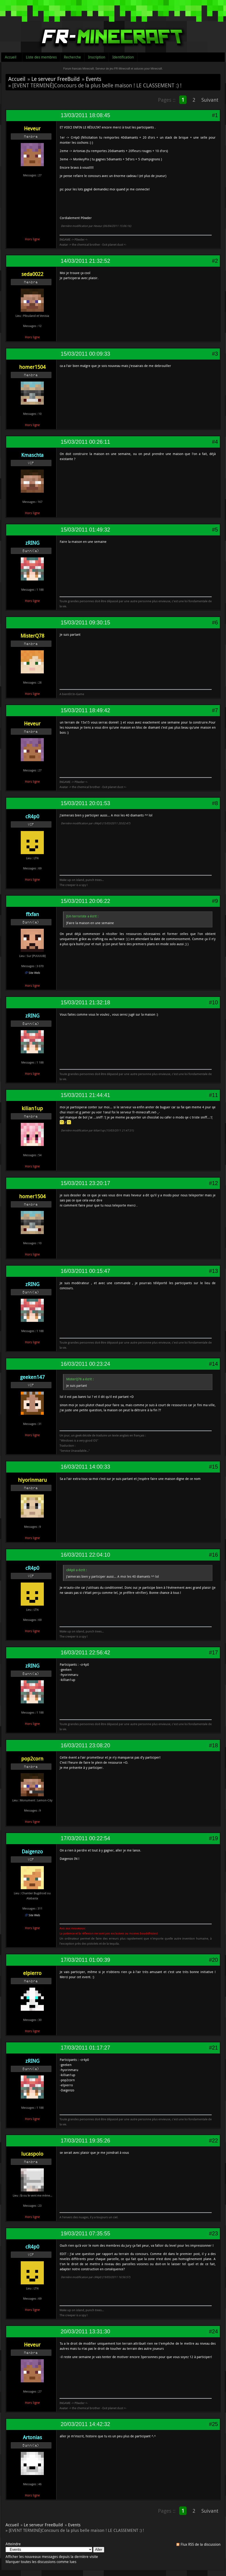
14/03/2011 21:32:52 (85, 261)
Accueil (10, 57)
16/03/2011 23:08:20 (85, 1745)
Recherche (72, 57)
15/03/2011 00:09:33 (85, 354)
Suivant (209, 99)
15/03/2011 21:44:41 (85, 1095)
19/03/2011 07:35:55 (85, 2234)
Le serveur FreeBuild (55, 79)
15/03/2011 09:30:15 (85, 623)
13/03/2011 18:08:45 (85, 115)
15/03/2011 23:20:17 (85, 1183)
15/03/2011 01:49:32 (85, 530)
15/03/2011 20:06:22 (85, 901)
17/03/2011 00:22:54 (85, 1838)
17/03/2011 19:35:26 (85, 2141)
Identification (123, 57)
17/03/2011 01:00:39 (85, 1960)
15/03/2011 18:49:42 (85, 710)
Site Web (34, 973)
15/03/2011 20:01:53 (85, 803)
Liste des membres (41, 57)
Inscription (96, 57)
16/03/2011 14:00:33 (85, 1467)
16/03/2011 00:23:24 (85, 1364)
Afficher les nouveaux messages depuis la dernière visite (52, 2556)
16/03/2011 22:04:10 (85, 1555)
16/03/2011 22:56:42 (85, 1653)
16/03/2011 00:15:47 (85, 1271)
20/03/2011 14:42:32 (85, 2424)
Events (93, 79)
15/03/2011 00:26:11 (85, 442)
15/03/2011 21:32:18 (85, 1002)
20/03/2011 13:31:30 (85, 2331)
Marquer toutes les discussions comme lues (41, 2561)
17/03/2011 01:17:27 (85, 2048)
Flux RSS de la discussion (200, 2544)
